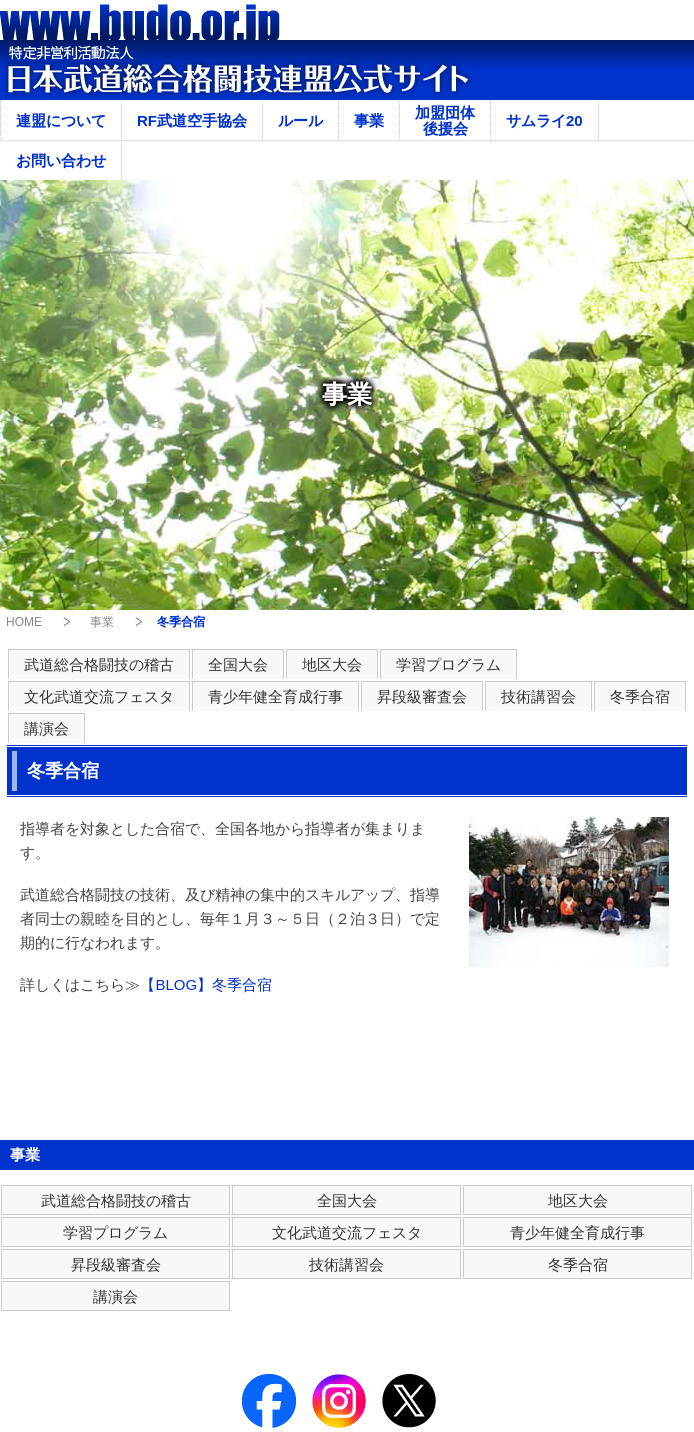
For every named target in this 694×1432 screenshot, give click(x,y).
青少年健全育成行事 (275, 696)
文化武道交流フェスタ (99, 696)
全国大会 (238, 664)
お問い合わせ (61, 160)
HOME (24, 622)
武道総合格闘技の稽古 (99, 664)
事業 (369, 120)
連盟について (61, 120)
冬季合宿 (640, 696)
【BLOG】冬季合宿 (206, 984)
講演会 (46, 728)
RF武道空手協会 (192, 120)
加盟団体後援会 (445, 120)
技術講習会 (538, 696)
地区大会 (332, 664)
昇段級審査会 (422, 696)
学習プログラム (448, 664)
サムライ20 (544, 120)
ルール (300, 120)
